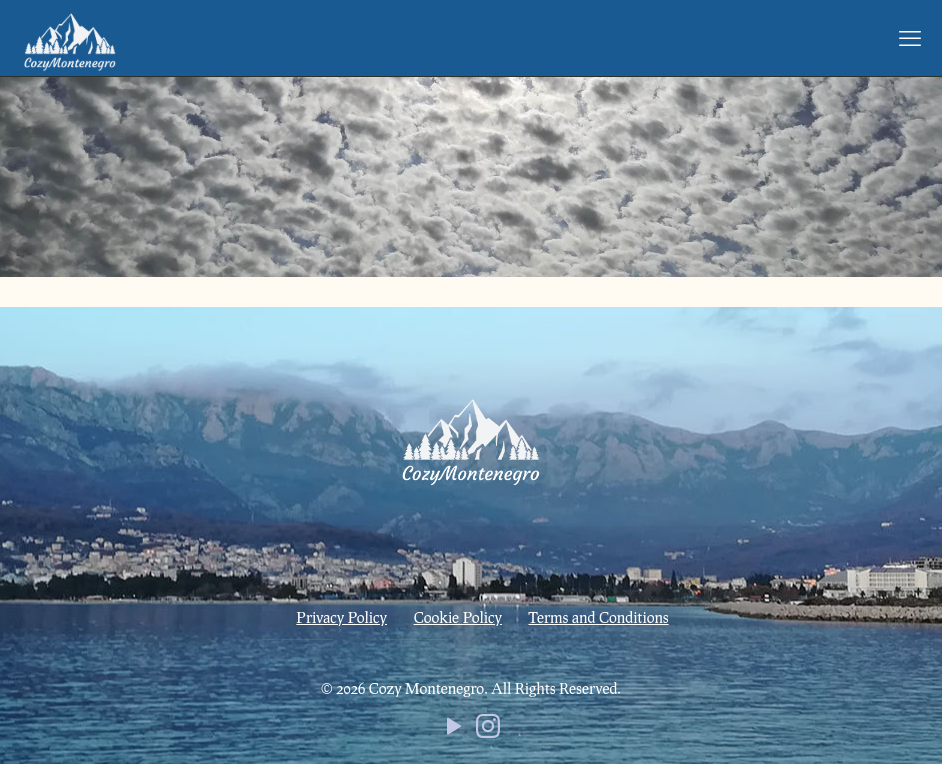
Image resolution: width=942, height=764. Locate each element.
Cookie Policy (458, 617)
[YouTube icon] (454, 730)
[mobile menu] (910, 38)
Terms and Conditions (599, 617)
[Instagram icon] (488, 730)
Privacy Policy (341, 617)
